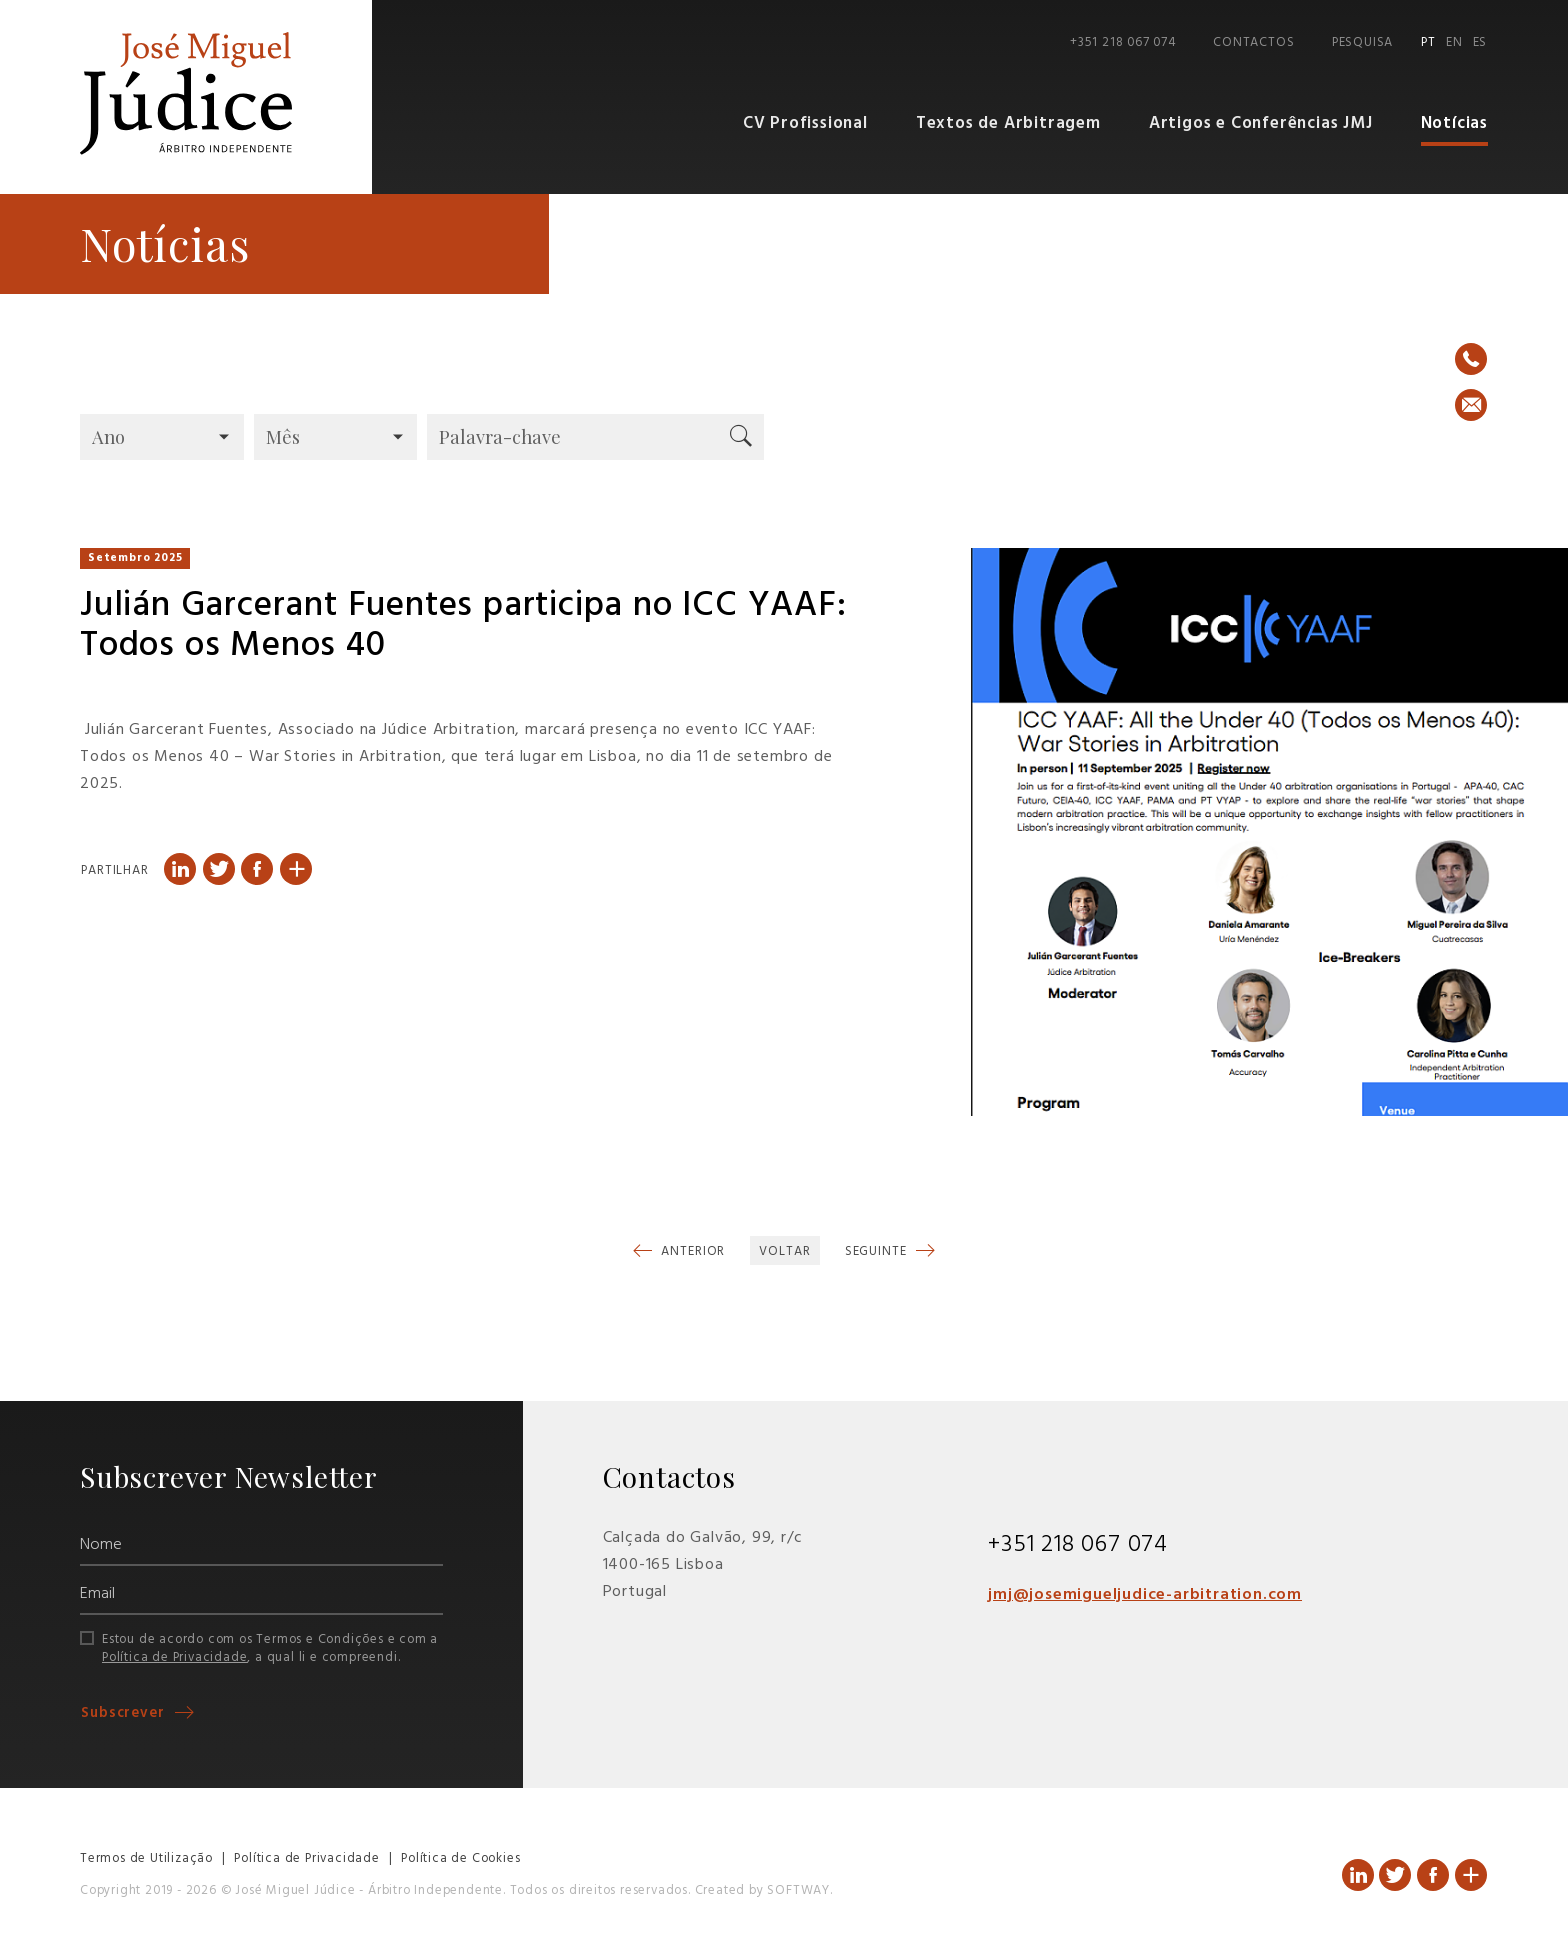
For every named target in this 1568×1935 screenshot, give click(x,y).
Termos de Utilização (146, 1858)
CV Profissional (805, 123)
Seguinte (878, 1251)
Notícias (1454, 123)
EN (1454, 42)
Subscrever (125, 1713)
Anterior (691, 1251)
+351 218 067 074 (1123, 42)
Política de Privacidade (174, 1657)
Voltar (784, 1251)
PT (1428, 42)
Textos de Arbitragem (1008, 123)
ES (1480, 42)
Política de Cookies (460, 1858)
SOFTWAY (798, 1890)
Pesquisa (1362, 42)
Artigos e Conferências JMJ (1261, 123)
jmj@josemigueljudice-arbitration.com (1145, 1595)
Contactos (1253, 42)
